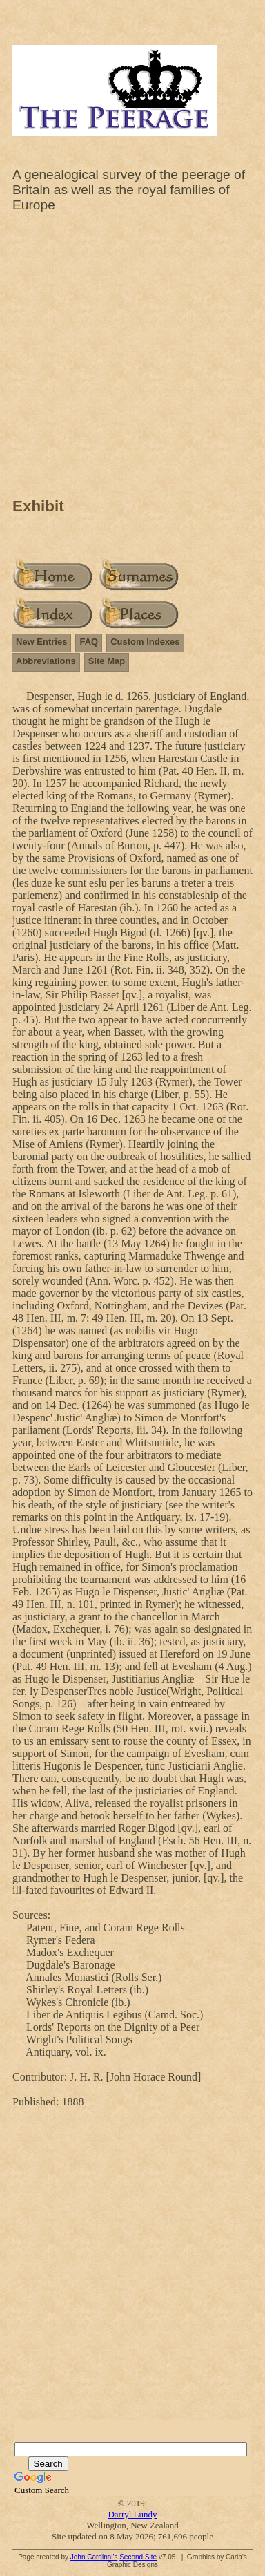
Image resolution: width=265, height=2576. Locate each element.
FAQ (88, 641)
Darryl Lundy (132, 2514)
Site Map (106, 661)
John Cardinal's (94, 2557)
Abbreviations (46, 661)
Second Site (138, 2557)
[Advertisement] (132, 358)
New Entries (41, 641)
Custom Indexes (144, 641)
